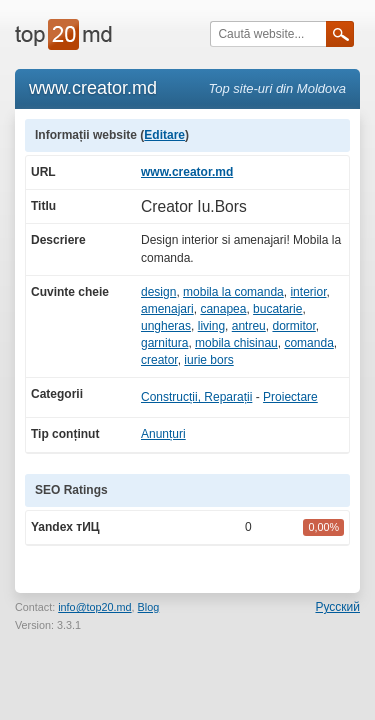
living (211, 326)
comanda (308, 343)
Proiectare (290, 397)
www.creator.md (187, 172)
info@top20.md (94, 607)
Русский (337, 607)
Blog (149, 607)
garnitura (164, 343)
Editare (164, 135)
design (158, 292)
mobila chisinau (236, 343)
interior (308, 292)
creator (159, 360)
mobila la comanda (233, 292)
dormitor (293, 326)
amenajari (167, 309)
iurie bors (208, 360)
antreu (249, 326)
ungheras (166, 326)
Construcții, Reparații (196, 397)
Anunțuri (163, 434)
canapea (223, 309)
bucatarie (277, 309)
